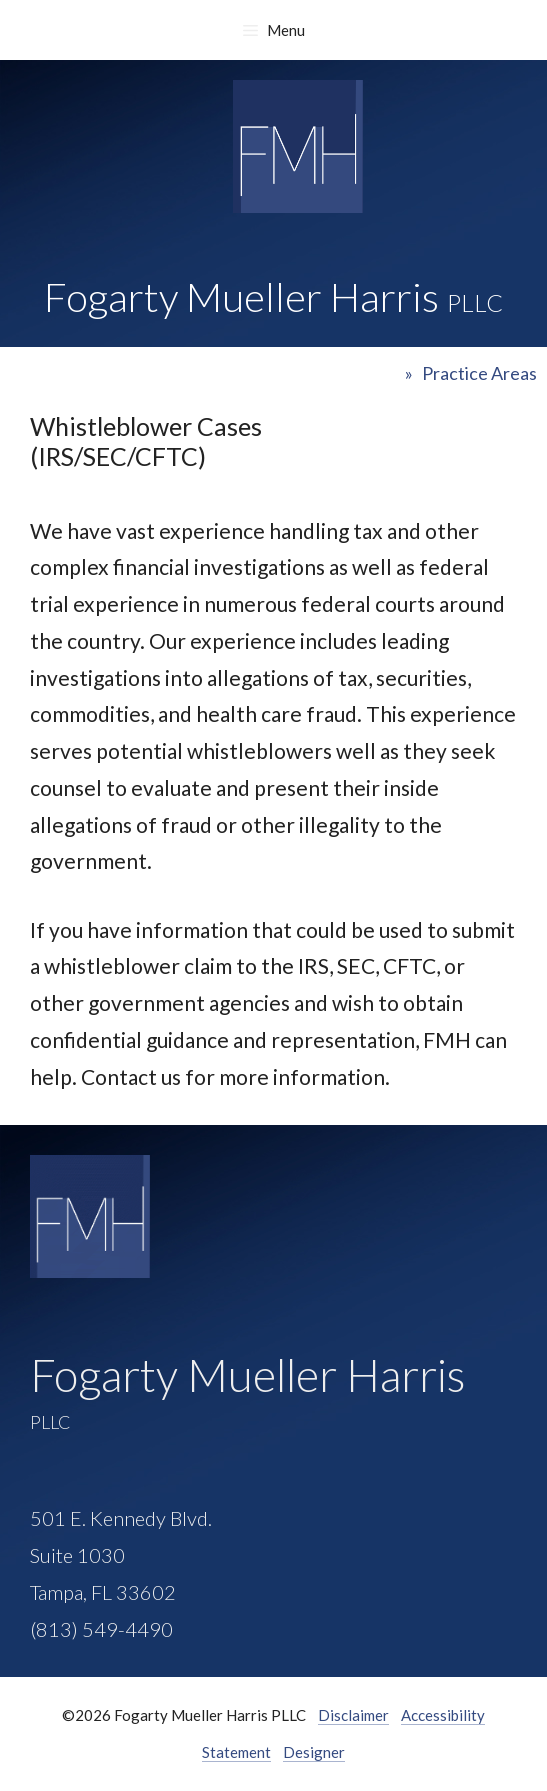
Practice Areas (479, 373)
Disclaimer (353, 1715)
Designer (314, 1752)
